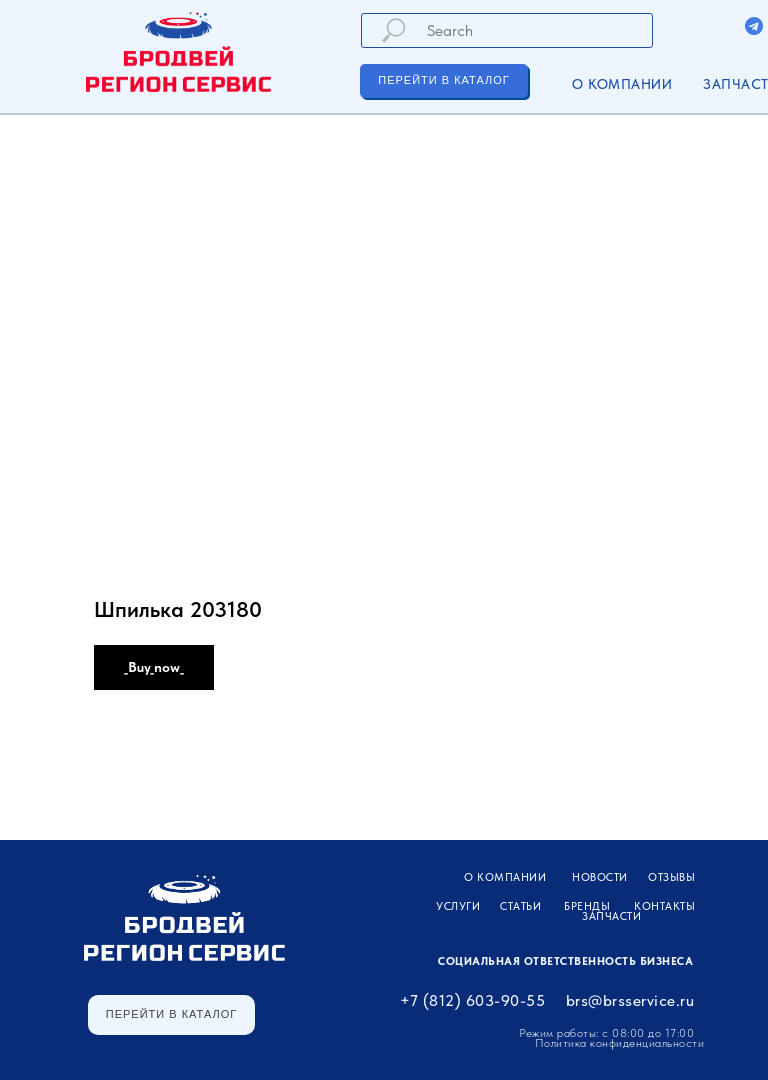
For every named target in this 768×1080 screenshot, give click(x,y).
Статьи (520, 906)
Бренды (587, 906)
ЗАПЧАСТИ (611, 916)
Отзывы (671, 877)
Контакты (664, 906)
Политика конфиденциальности (620, 1043)
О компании (622, 84)
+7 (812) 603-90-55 (472, 1000)
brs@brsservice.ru (630, 1000)
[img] (754, 26)
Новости (600, 877)
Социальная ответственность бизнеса (565, 961)
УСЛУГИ (458, 906)
